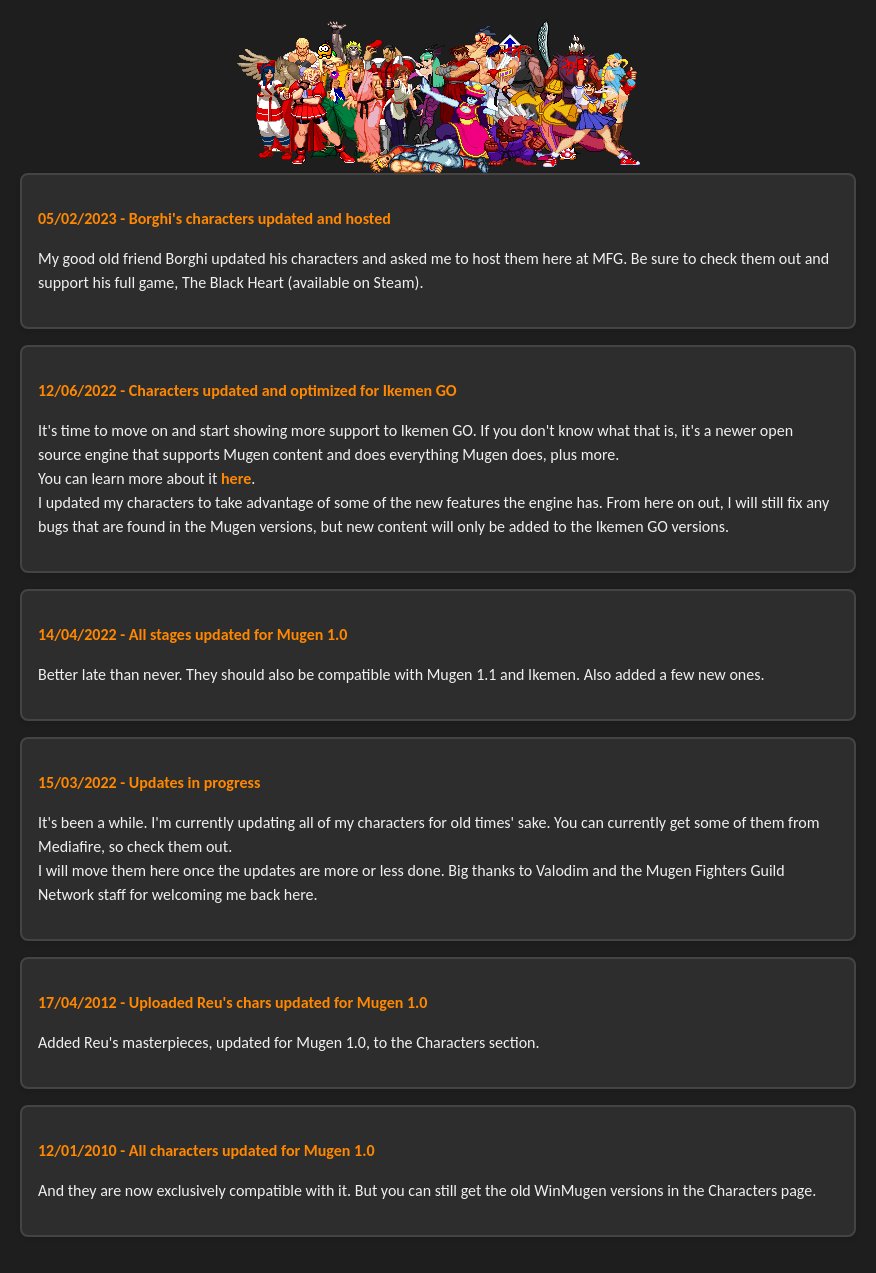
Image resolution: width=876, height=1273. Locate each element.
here (236, 478)
